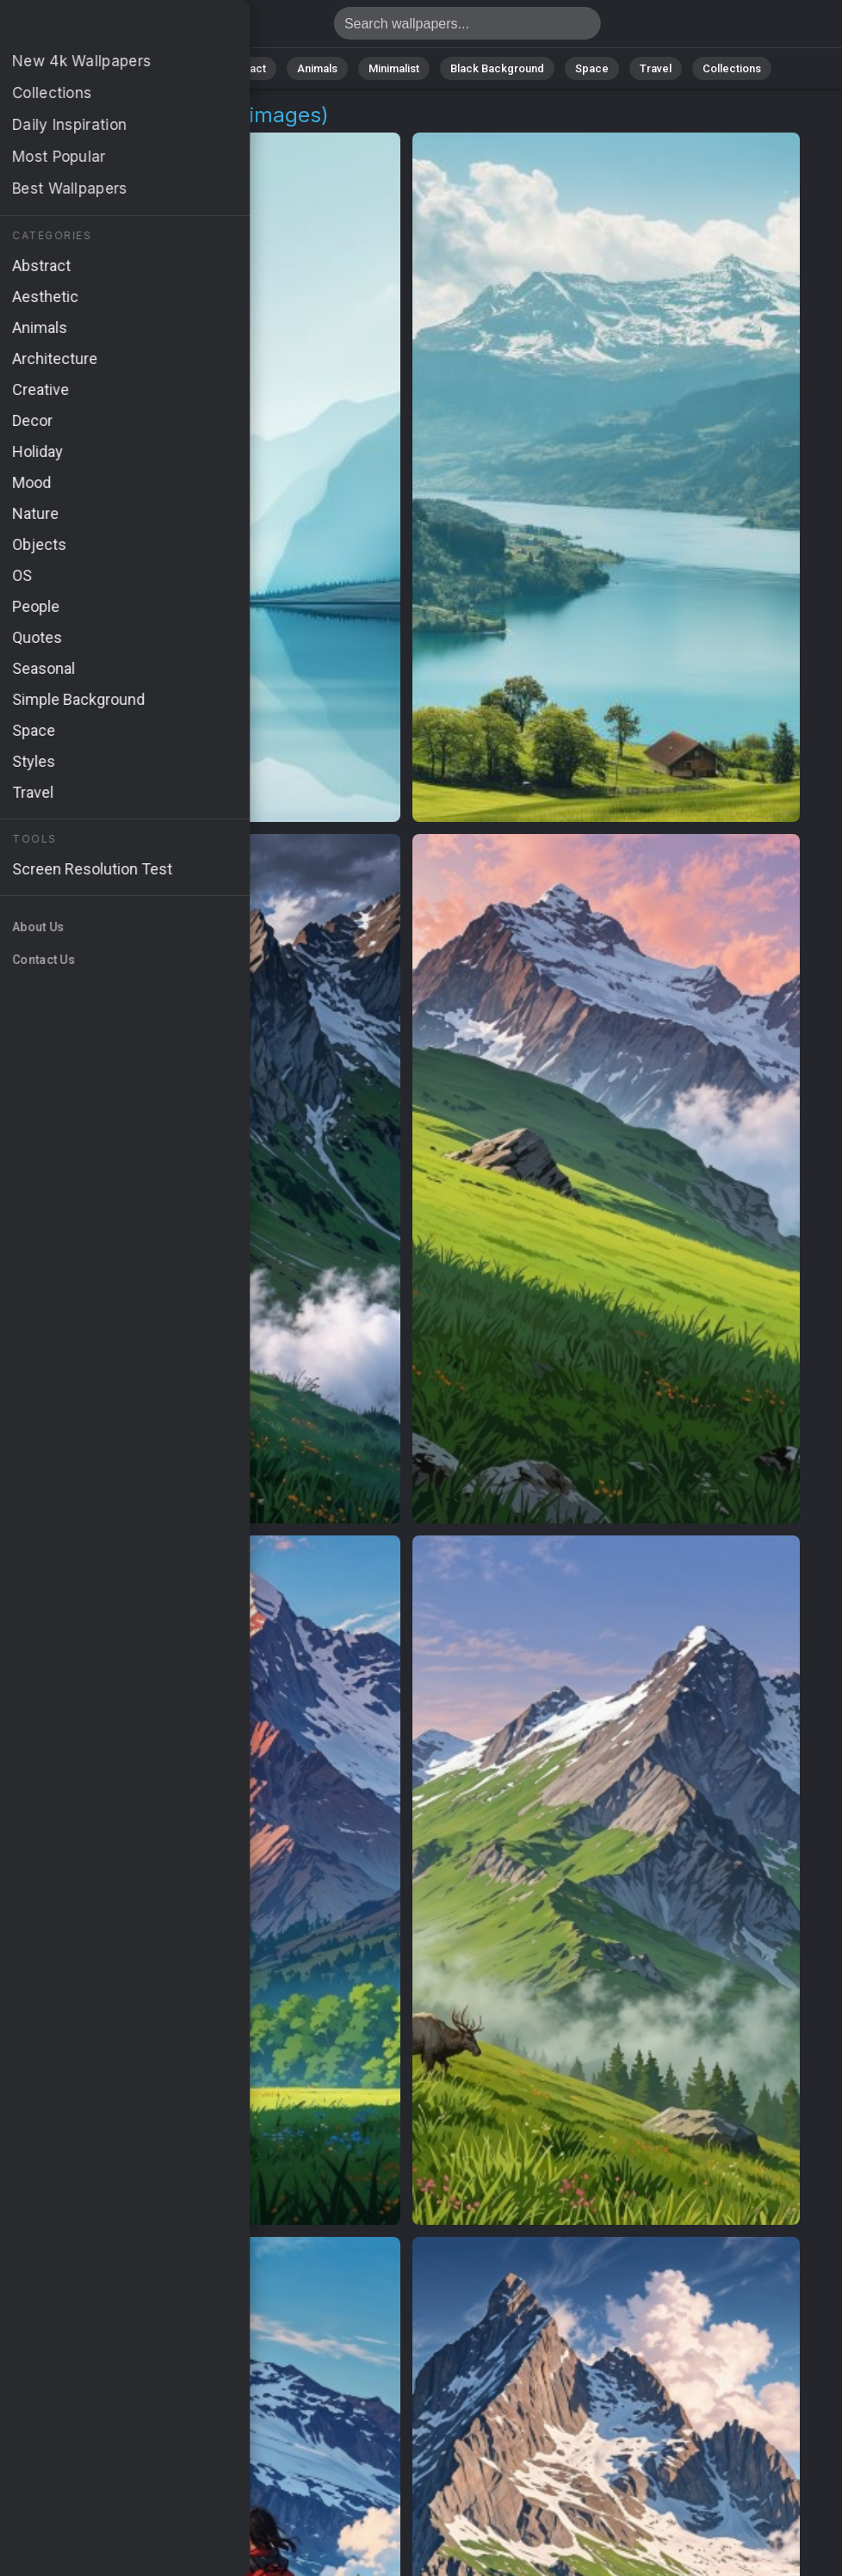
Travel (656, 68)
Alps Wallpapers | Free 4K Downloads (103, 28)
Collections (732, 68)
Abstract (243, 68)
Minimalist (393, 68)
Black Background (497, 68)
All (118, 68)
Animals (317, 68)
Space (592, 68)
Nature (173, 68)
